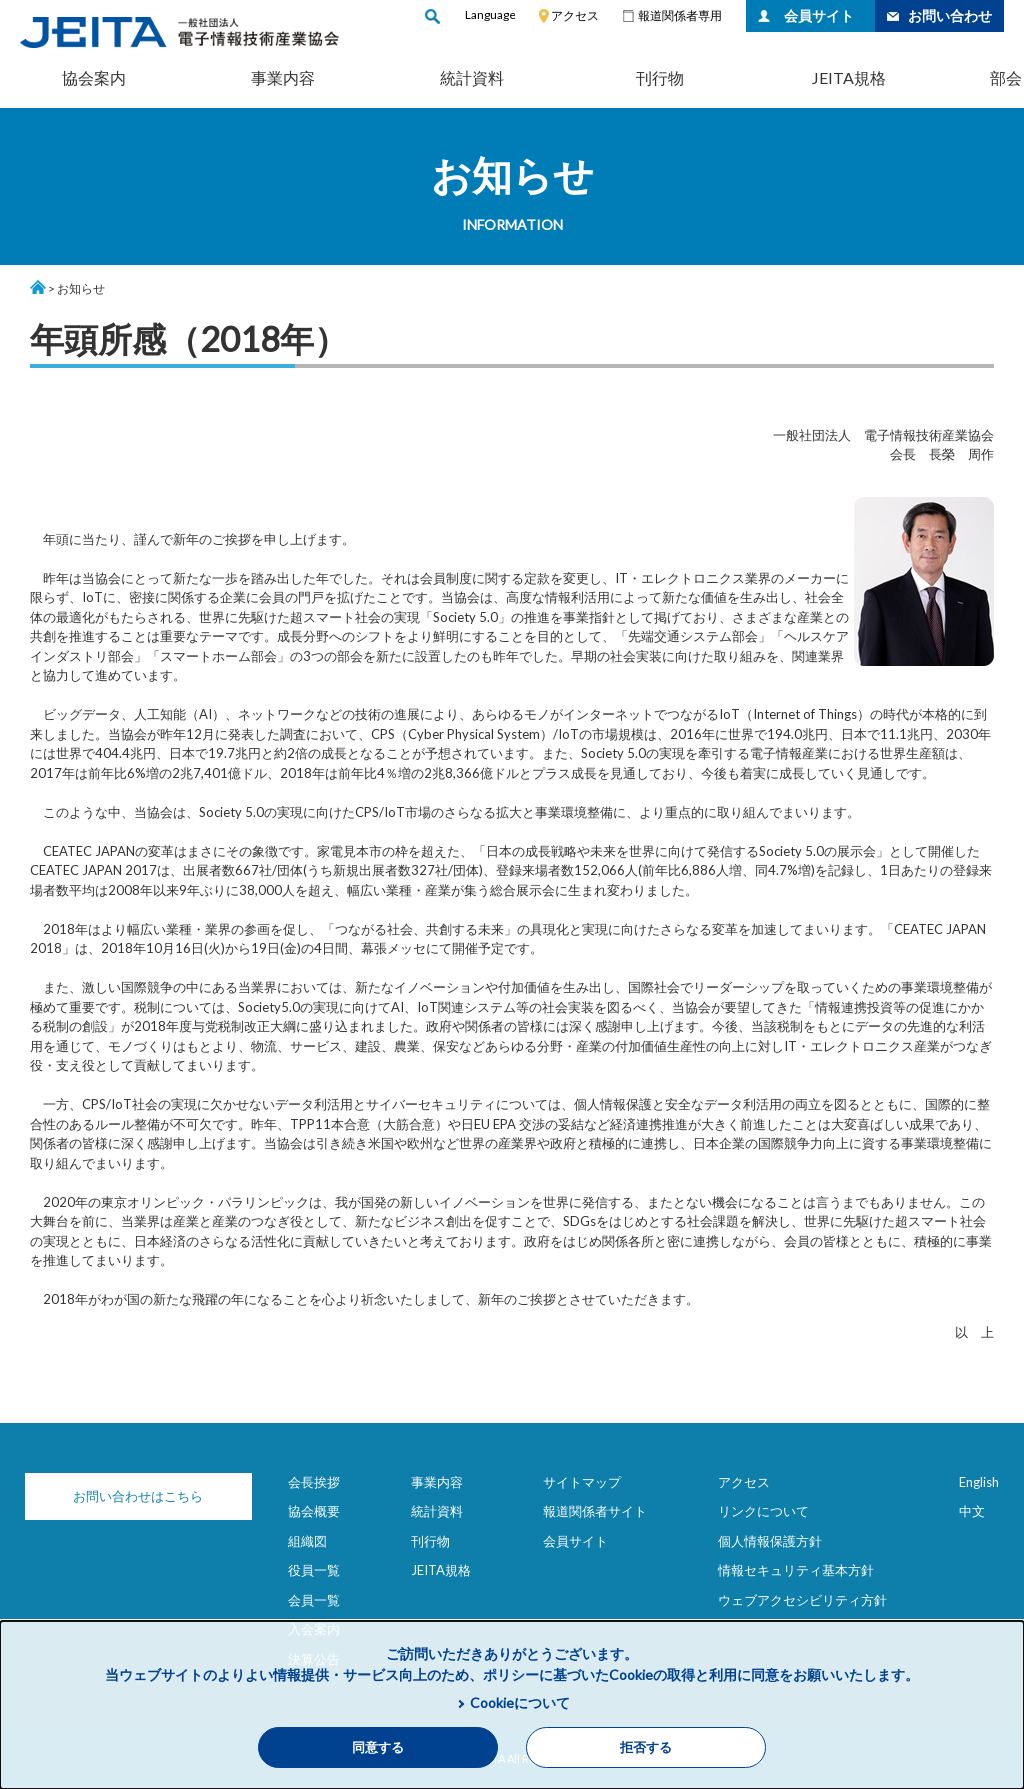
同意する (378, 1747)
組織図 (307, 1541)
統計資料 (472, 77)
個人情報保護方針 (770, 1541)
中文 (972, 1511)
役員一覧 (314, 1570)
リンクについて (763, 1511)
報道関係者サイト (595, 1511)
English (979, 1482)
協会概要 (314, 1511)
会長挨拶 (314, 1482)
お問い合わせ (950, 15)
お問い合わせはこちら (130, 1496)
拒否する (646, 1747)
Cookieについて (520, 1702)
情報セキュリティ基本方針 (796, 1570)
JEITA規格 (849, 77)
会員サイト (819, 15)
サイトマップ (582, 1482)
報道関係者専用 (680, 15)
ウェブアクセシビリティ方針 (802, 1600)
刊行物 (660, 77)
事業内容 (283, 77)
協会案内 (94, 77)
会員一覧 (314, 1600)
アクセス (575, 15)
